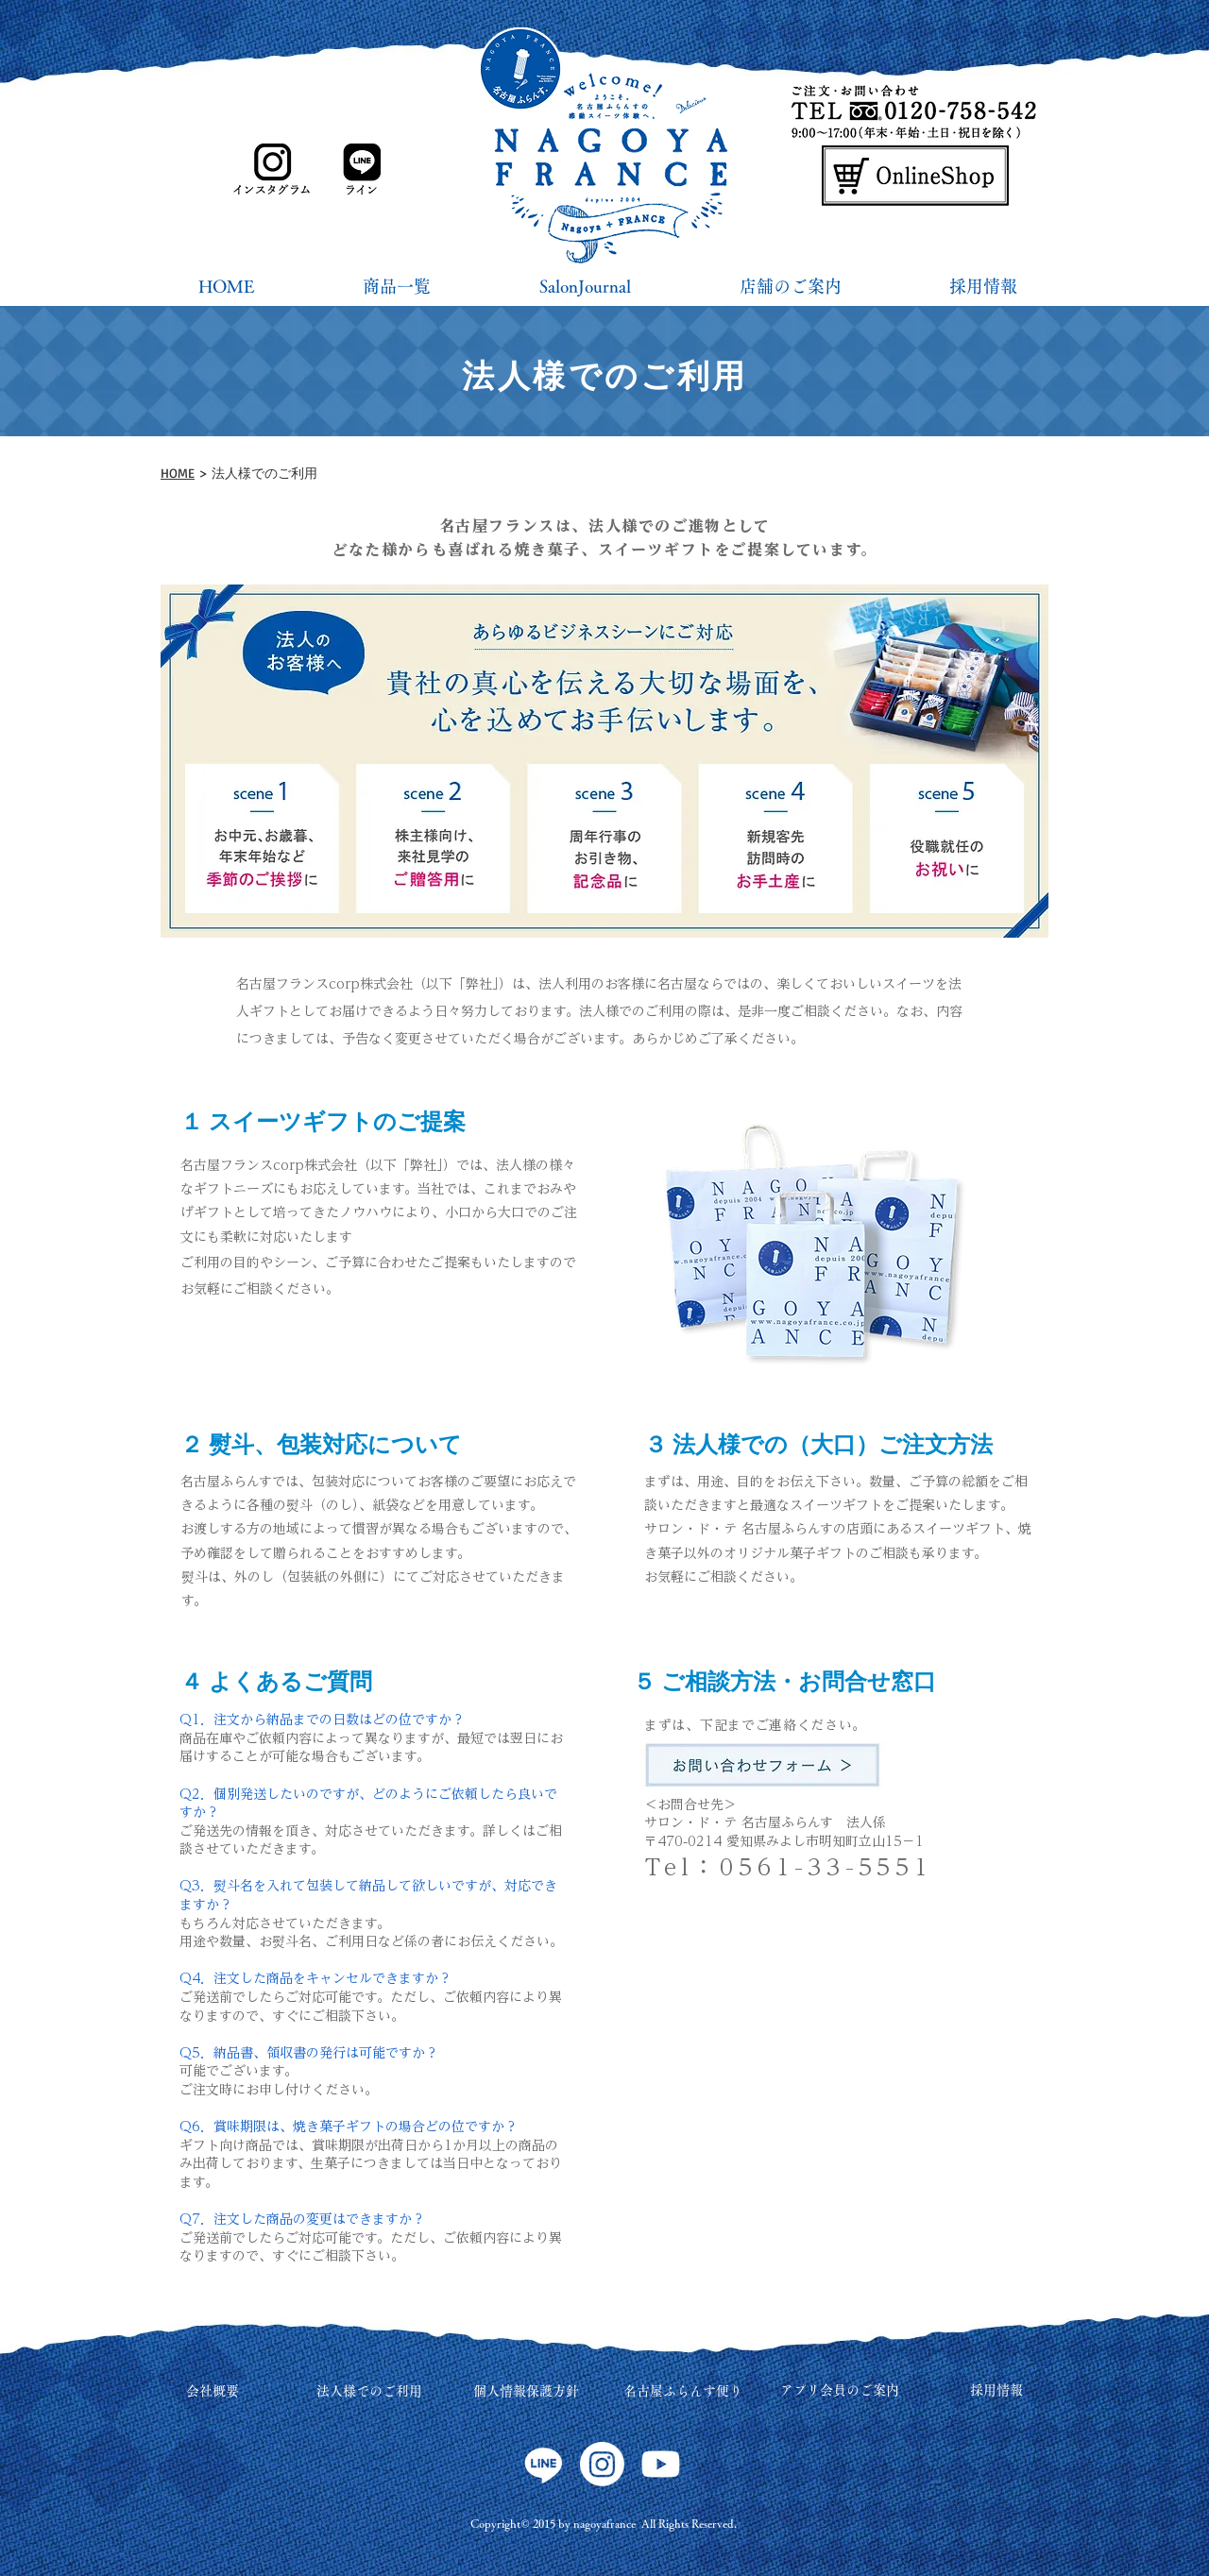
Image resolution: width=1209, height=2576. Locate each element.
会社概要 (212, 2391)
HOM (174, 473)
